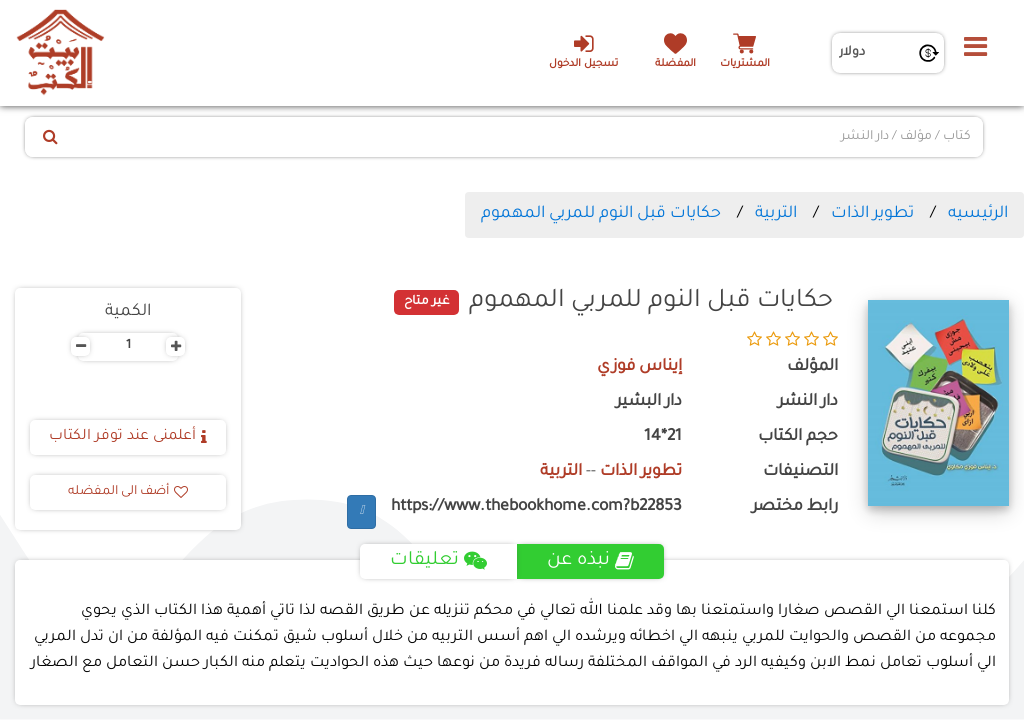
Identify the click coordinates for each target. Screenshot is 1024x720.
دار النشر (808, 402)
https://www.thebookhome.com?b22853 (536, 507)
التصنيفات (800, 472)
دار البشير (649, 402)
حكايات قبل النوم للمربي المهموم (601, 214)
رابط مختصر (795, 507)
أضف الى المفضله (128, 492)
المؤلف (812, 367)
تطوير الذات (872, 214)
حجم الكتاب (798, 437)
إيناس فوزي (639, 367)
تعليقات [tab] (438, 561)
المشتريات (745, 64)
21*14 (663, 437)
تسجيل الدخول (583, 51)
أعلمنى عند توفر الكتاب (128, 437)
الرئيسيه (978, 214)
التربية (776, 214)
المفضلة (675, 64)
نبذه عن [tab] (590, 561)
